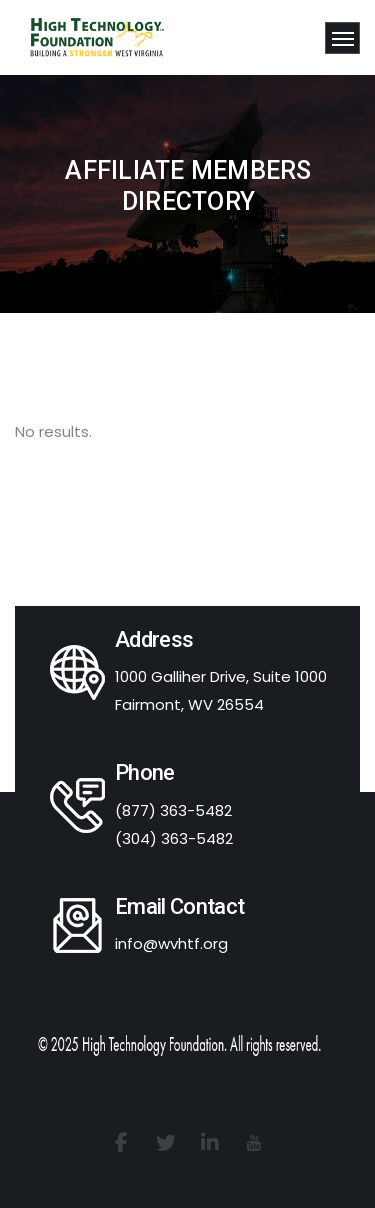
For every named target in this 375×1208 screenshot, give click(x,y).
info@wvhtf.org (171, 943)
